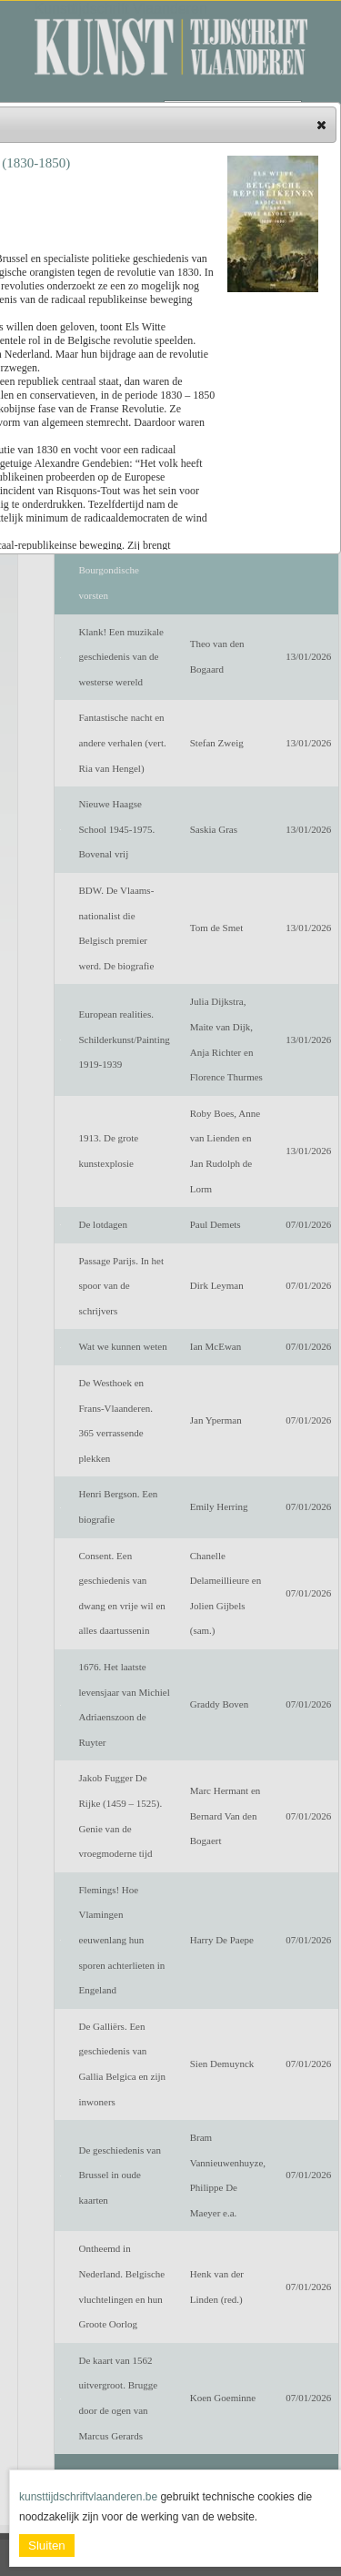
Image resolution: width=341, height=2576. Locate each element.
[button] (321, 125)
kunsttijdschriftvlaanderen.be (88, 2496)
